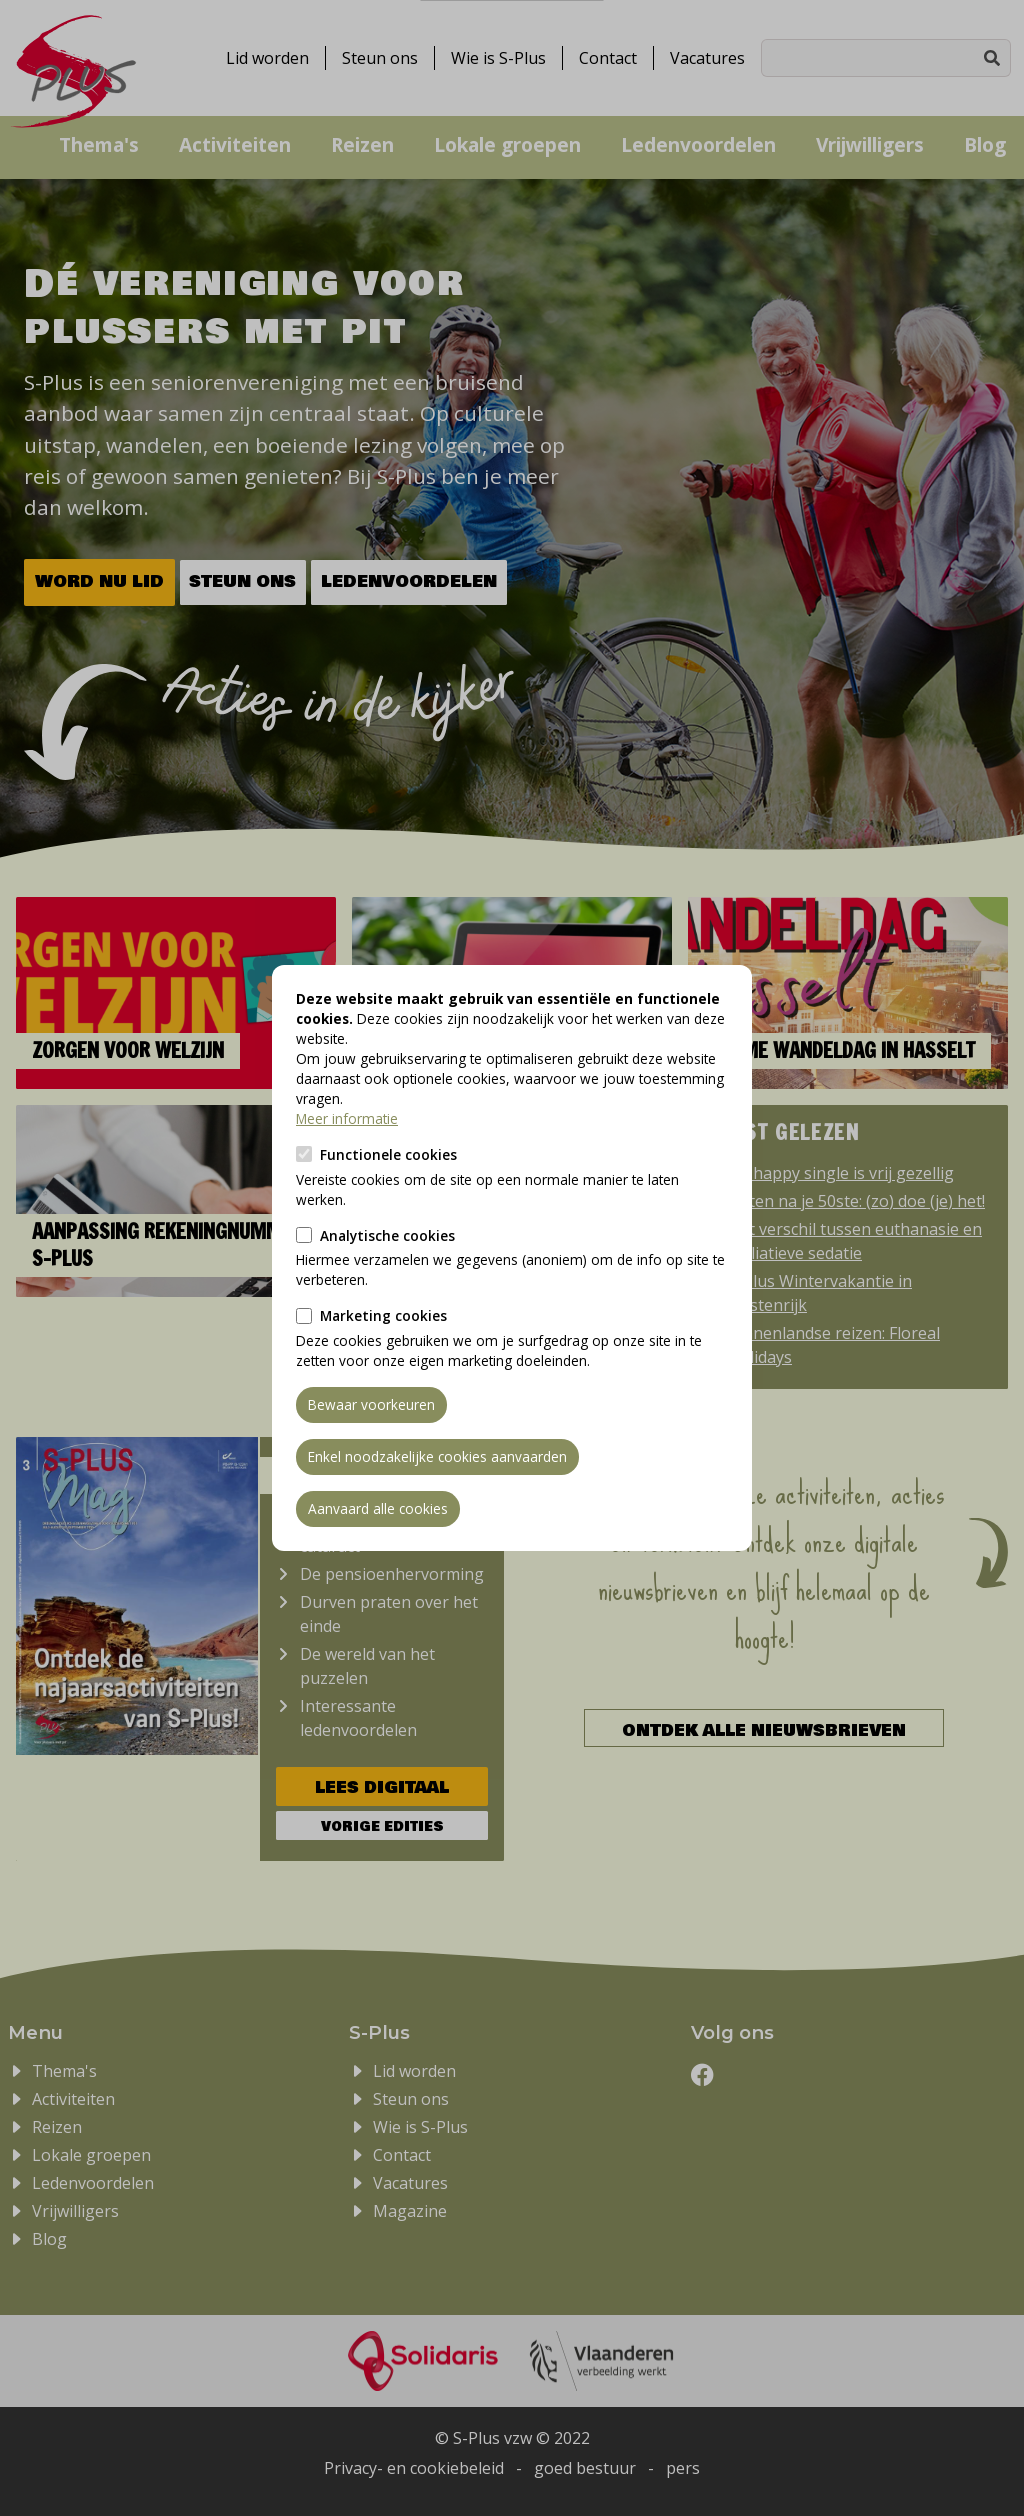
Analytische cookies (387, 1235)
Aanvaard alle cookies (378, 1508)
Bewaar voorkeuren (371, 1404)
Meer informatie (347, 1118)
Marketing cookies (383, 1315)
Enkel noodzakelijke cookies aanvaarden (437, 1456)
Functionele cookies (388, 1154)
